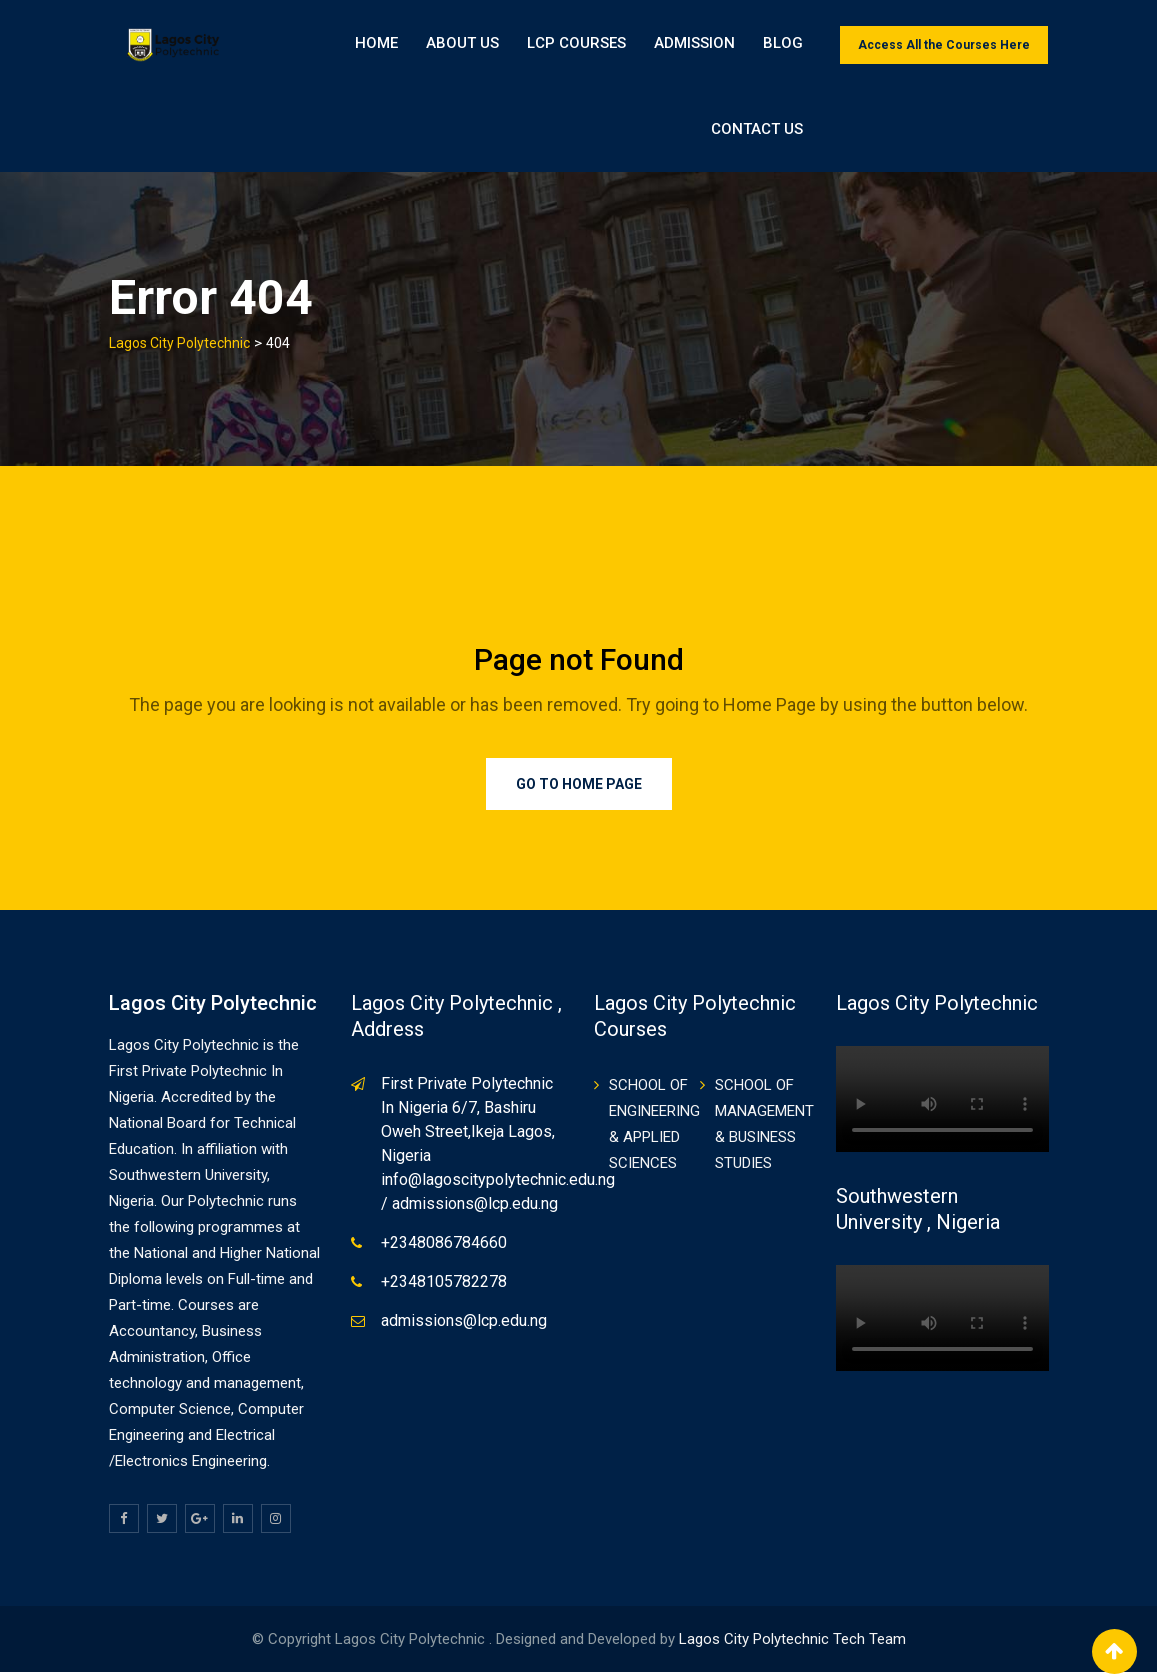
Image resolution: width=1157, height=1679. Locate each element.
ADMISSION (694, 45)
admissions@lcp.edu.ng (464, 1328)
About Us (462, 45)
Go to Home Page (579, 792)
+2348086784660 (444, 1250)
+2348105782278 (444, 1289)
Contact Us (990, 135)
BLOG (783, 45)
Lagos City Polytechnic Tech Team (792, 1646)
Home (376, 45)
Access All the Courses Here (944, 45)
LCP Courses (576, 45)
